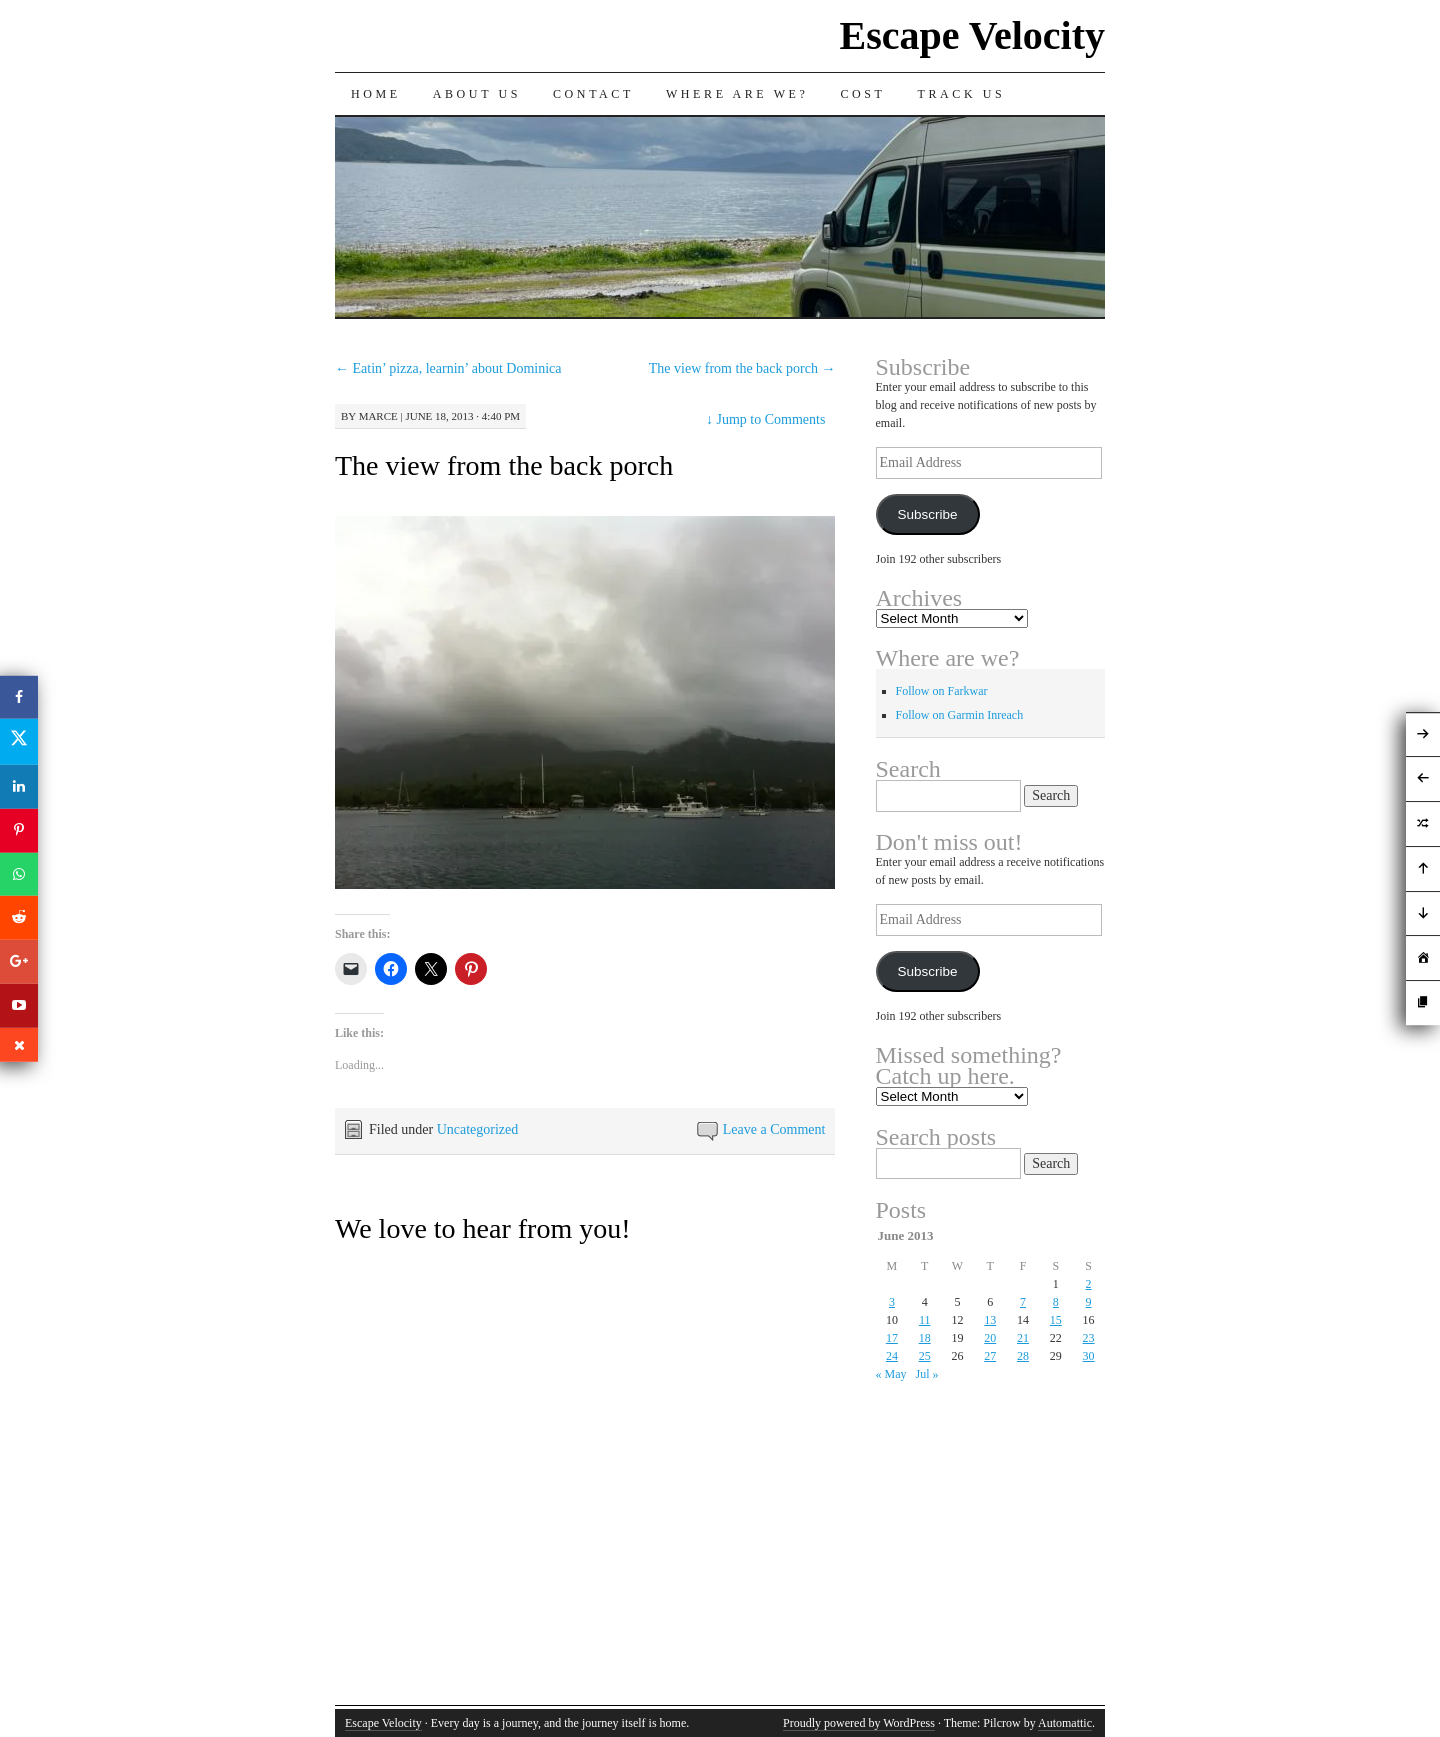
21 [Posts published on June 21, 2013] (1023, 1338)
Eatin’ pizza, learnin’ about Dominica (448, 368)
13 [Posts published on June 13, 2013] (990, 1320)
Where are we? (737, 94)
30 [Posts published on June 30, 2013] (1089, 1356)
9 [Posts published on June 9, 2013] (1089, 1302)
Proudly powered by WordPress (859, 1723)
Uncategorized (478, 1129)
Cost (862, 94)
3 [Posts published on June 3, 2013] (892, 1302)
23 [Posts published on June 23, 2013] (1089, 1338)
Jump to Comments (765, 419)
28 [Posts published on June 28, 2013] (1023, 1356)
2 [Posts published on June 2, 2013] (1089, 1284)
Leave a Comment (774, 1129)
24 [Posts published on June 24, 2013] (892, 1356)
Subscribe (927, 514)
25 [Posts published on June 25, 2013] (925, 1356)
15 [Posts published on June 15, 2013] (1056, 1320)
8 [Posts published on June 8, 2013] (1056, 1302)
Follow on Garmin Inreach (960, 715)
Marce (378, 416)
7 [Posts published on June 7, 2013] (1023, 1302)
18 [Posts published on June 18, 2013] (925, 1338)
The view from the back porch (742, 368)
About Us (477, 94)
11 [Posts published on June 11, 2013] (925, 1320)
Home (376, 94)
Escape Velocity (972, 35)
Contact (593, 94)
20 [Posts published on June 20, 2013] (990, 1338)
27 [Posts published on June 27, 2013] (990, 1356)
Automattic (1065, 1723)
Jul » (927, 1374)
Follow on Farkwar (942, 691)
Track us (962, 94)
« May (891, 1374)
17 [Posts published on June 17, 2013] (892, 1338)
